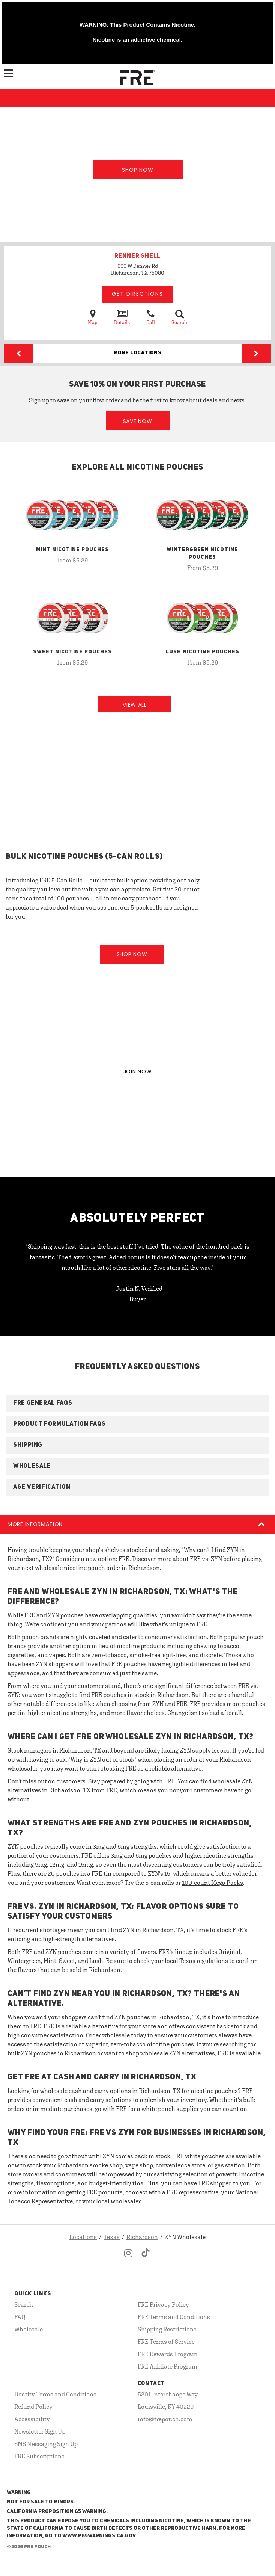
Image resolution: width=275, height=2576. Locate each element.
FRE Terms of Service (166, 2341)
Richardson (142, 2236)
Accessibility (32, 2419)
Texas (112, 2236)
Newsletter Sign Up (39, 2431)
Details (122, 316)
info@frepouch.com (165, 2419)
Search (179, 316)
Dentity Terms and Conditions (55, 2394)
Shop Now (137, 170)
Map (93, 316)
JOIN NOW (137, 1071)
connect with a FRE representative (171, 2192)
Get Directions (137, 294)
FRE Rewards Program (168, 2354)
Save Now (137, 421)
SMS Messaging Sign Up (46, 2443)
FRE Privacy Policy (163, 2304)
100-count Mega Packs (212, 1882)
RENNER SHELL (137, 256)
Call (150, 316)
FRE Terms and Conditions (174, 2316)
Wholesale (28, 2329)
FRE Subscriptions (39, 2456)
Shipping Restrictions (167, 2329)
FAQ (20, 2316)
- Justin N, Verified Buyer (137, 1293)
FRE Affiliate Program (167, 2366)
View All (135, 705)
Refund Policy (33, 2406)
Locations (83, 2236)
